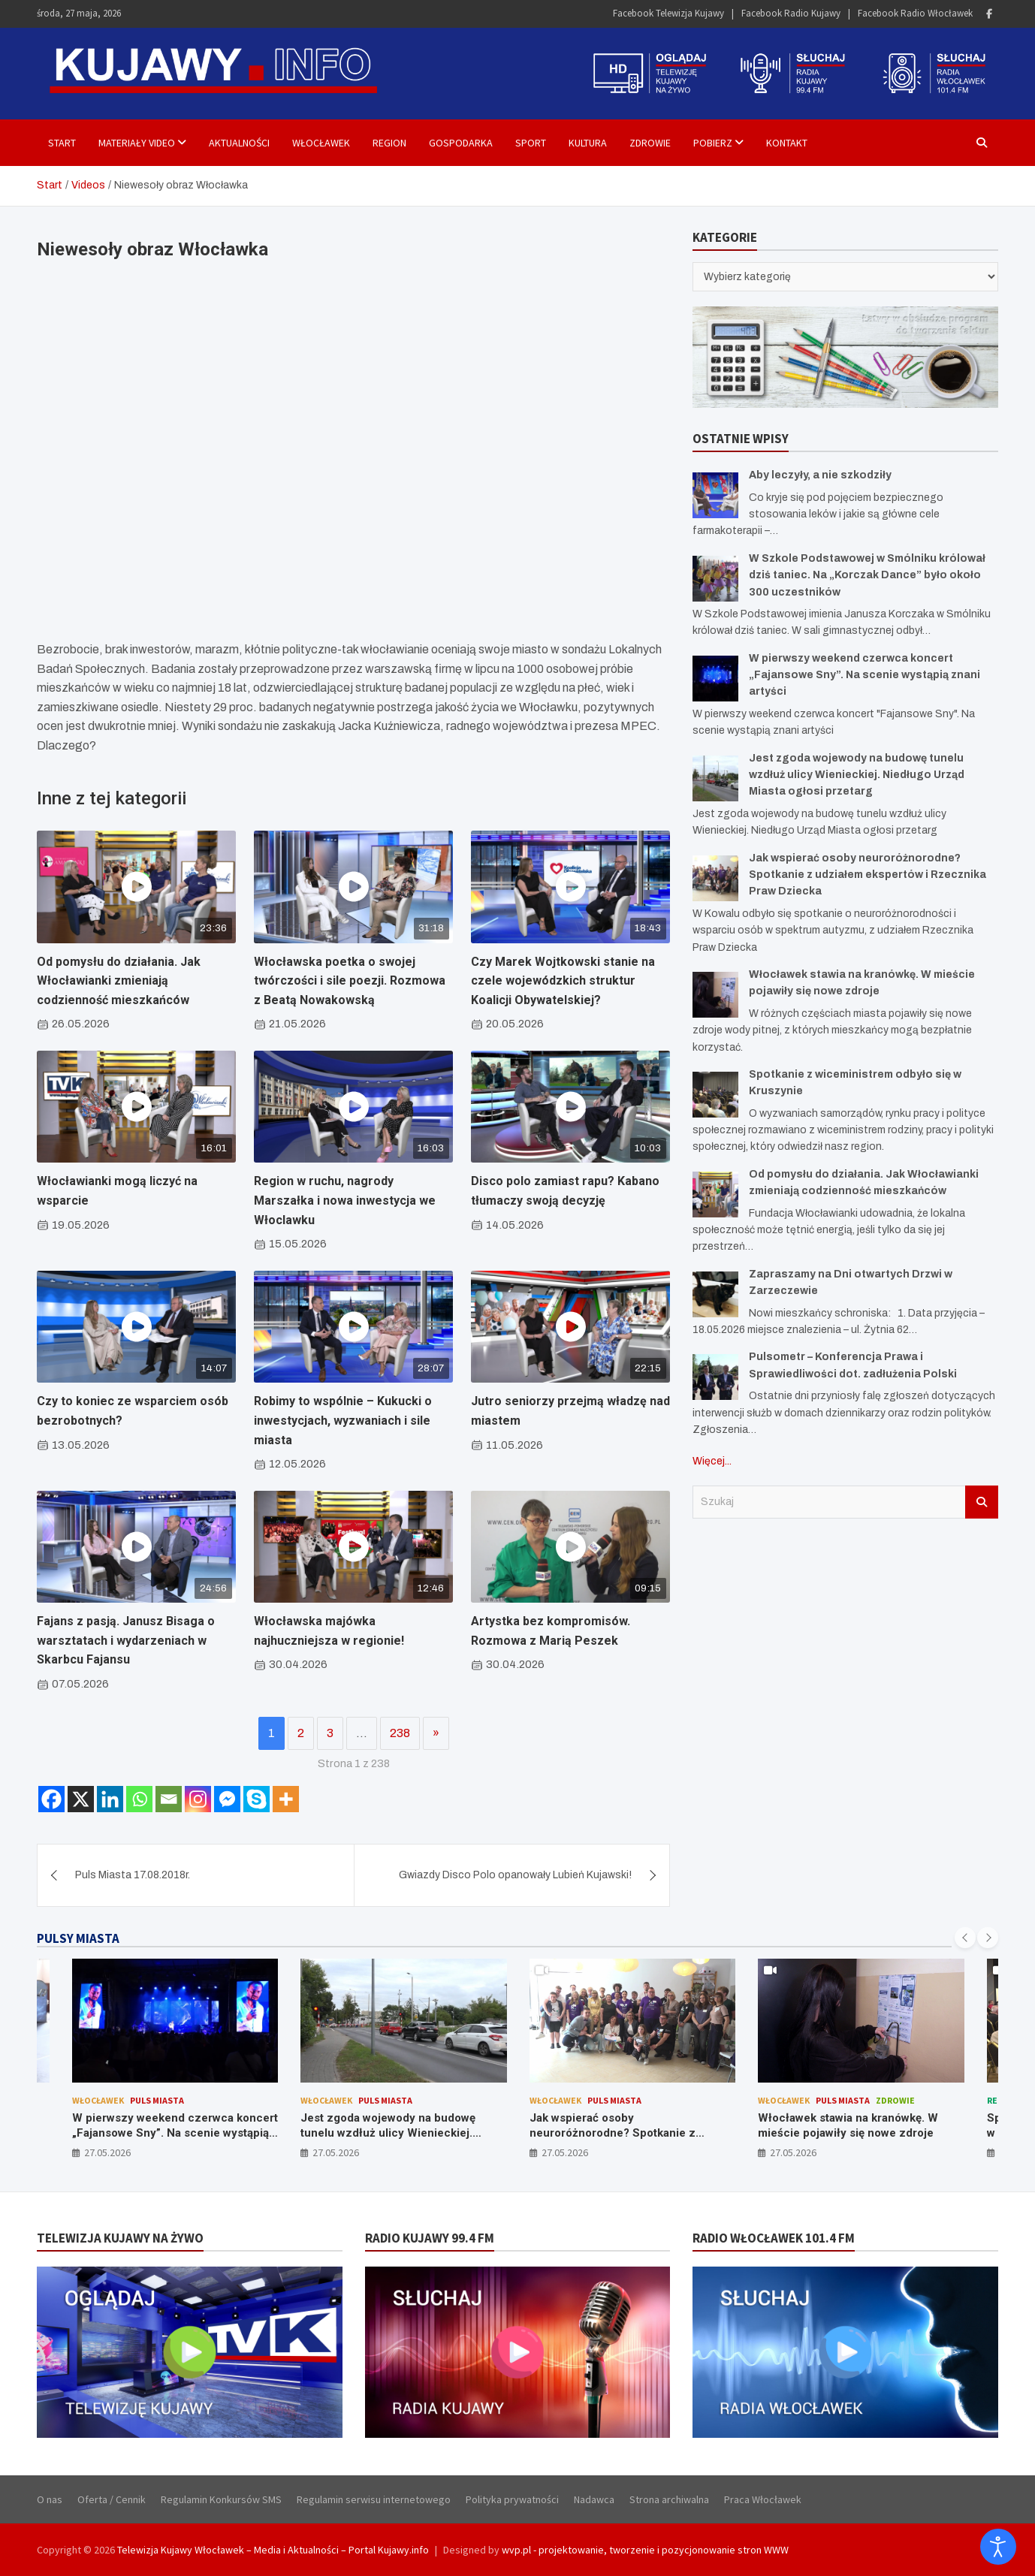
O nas (49, 2499)
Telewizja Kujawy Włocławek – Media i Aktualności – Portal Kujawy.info (273, 2549)
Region (389, 142)
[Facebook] (51, 1799)
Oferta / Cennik (111, 2499)
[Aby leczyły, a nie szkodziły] (715, 495)
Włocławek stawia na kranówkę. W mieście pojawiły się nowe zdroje (848, 2125)
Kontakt (786, 142)
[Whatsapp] (139, 1799)
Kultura (588, 142)
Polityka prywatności (512, 2499)
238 (400, 1733)
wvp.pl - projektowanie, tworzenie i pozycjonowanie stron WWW (645, 2549)
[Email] (168, 1799)
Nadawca (594, 2499)
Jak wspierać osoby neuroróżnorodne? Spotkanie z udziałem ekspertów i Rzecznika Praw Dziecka (867, 874)
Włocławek (321, 142)
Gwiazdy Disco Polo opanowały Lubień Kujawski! (515, 1875)
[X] (81, 1799)
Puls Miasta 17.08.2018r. (132, 1875)
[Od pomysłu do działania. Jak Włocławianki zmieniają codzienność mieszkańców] (715, 1194)
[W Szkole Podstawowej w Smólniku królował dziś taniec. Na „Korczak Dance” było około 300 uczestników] (715, 579)
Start (62, 142)
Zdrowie (650, 142)
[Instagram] (198, 1799)
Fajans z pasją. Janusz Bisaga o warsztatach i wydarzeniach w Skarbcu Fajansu (126, 1640)
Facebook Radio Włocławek (915, 13)
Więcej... (712, 1461)
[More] (286, 1799)
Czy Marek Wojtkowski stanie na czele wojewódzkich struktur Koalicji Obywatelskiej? (563, 981)
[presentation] (965, 1937)
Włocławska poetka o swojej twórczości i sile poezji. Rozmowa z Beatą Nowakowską (349, 981)
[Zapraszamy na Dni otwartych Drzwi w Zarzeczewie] (715, 1294)
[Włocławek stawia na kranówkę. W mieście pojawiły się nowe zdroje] (715, 995)
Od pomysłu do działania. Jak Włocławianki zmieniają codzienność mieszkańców (119, 981)
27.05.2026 (107, 2152)
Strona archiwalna (669, 2499)
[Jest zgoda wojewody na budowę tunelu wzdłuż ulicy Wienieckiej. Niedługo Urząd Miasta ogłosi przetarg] (715, 778)
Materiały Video (136, 142)
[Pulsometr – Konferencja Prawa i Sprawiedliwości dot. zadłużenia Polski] (715, 1377)
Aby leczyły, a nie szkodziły (820, 475)
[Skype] (256, 1799)
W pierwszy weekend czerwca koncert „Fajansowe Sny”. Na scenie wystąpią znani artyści (864, 675)
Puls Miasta (157, 2100)
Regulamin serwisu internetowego (374, 2499)
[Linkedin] (110, 1799)
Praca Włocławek (762, 2499)
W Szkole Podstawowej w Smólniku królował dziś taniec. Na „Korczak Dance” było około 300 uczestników (867, 575)
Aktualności (239, 142)
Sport (530, 142)
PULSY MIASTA (78, 1938)
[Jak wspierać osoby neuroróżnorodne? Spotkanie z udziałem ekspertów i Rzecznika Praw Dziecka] (715, 878)
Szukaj (981, 1502)
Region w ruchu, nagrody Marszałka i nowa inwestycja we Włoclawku (345, 1200)
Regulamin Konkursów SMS (221, 2499)
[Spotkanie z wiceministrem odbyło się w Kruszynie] (715, 1095)
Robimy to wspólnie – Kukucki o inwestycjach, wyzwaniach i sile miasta (343, 1420)
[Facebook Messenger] (227, 1799)
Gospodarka (461, 142)
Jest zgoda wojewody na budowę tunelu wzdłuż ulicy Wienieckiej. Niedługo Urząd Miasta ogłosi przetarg (856, 775)
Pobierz (712, 142)
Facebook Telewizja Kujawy (668, 13)
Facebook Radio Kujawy (790, 13)
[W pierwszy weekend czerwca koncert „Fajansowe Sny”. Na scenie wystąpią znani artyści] (715, 678)
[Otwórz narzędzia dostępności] (998, 2547)
